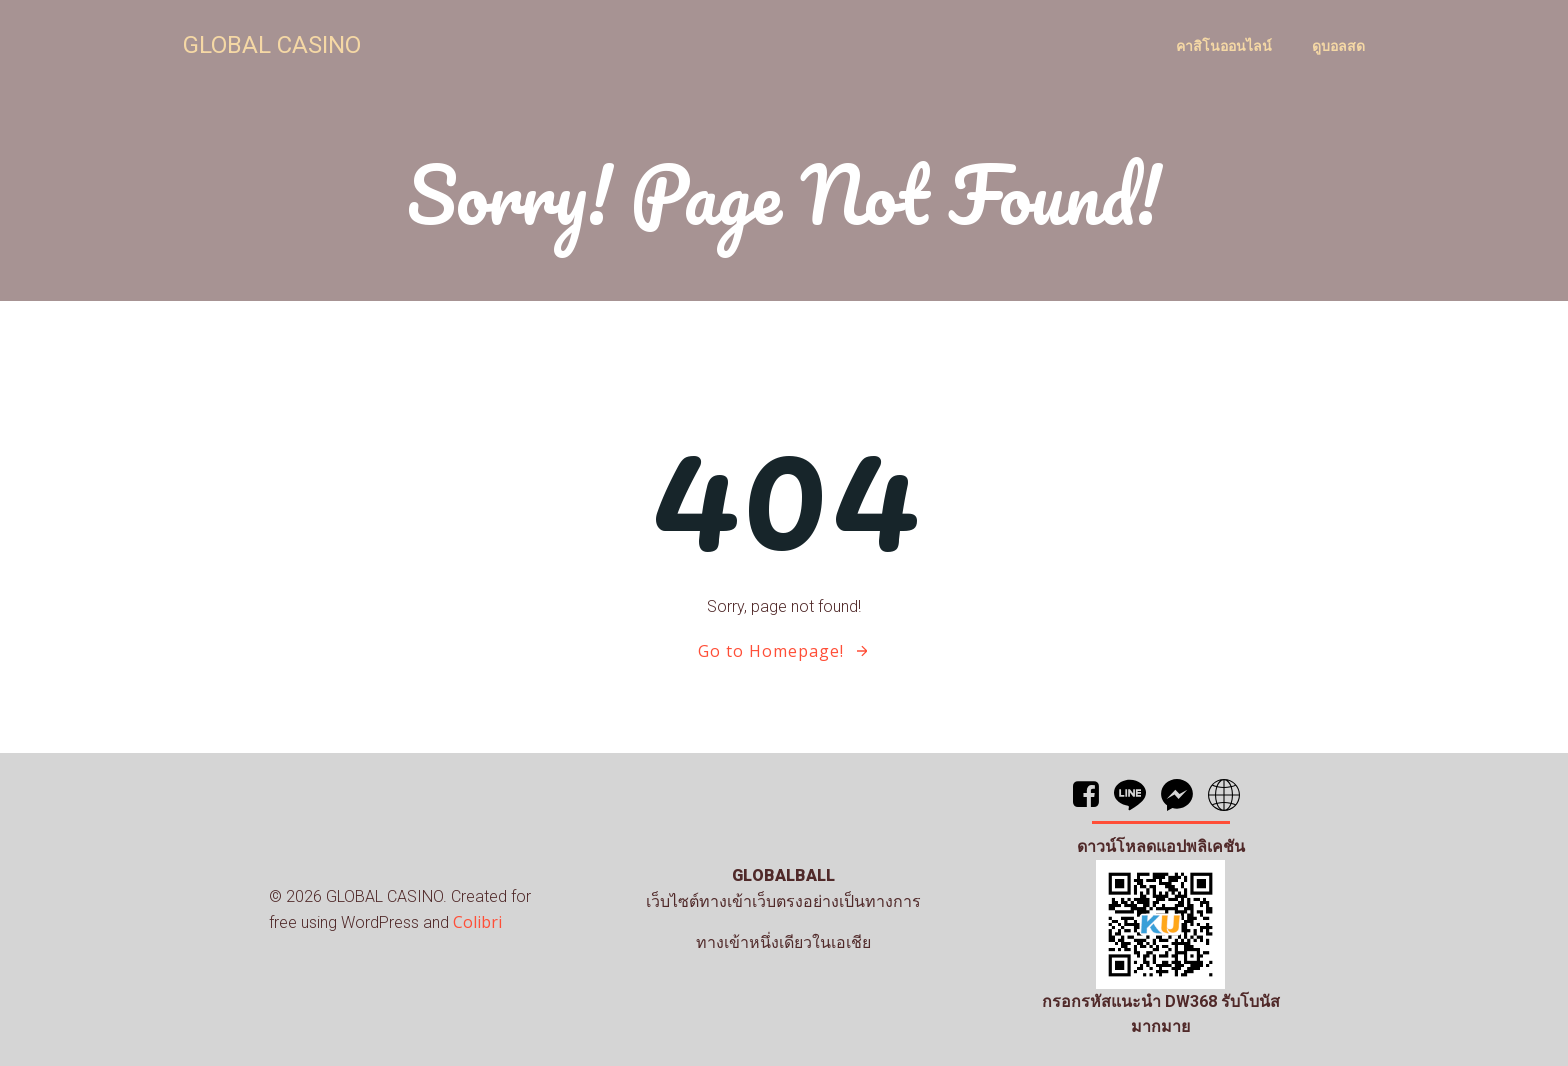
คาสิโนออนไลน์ (1224, 45)
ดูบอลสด (1338, 45)
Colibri (477, 922)
